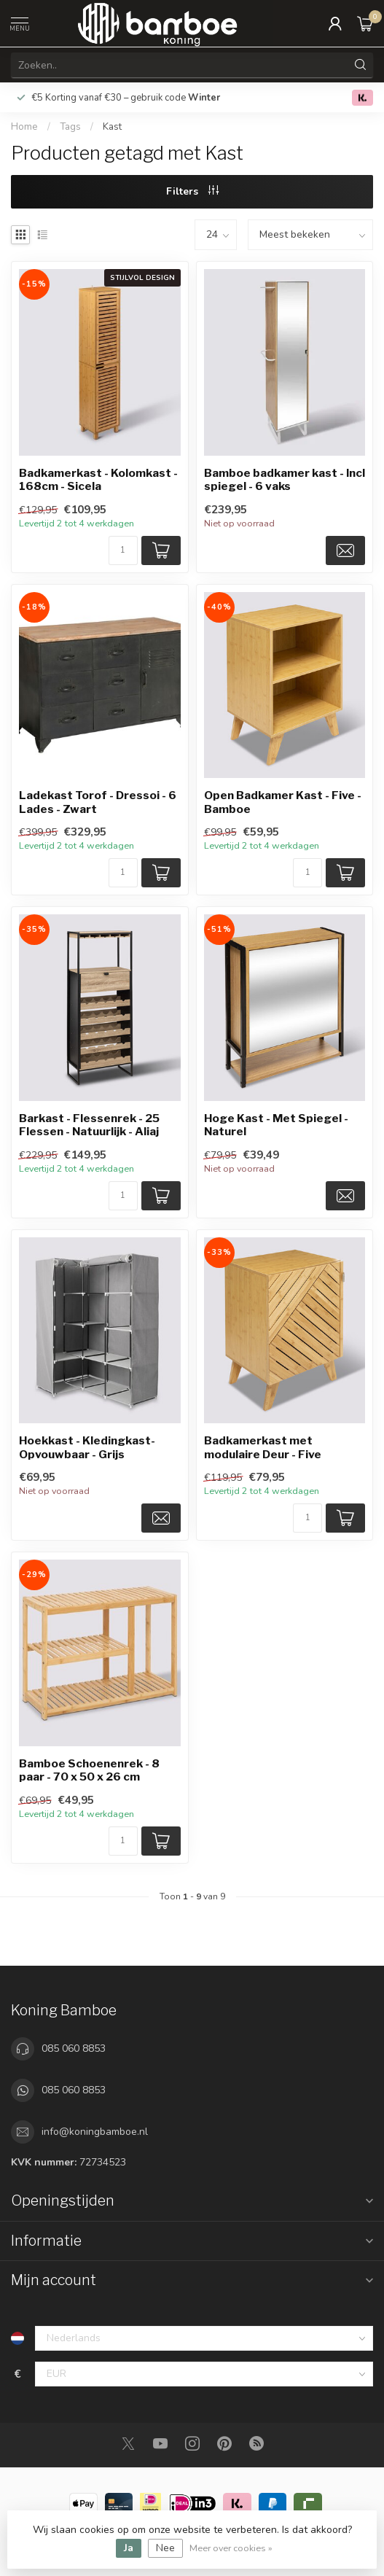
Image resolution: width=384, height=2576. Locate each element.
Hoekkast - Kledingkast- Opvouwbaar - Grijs (87, 1447)
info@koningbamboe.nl (95, 2132)
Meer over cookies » (231, 2548)
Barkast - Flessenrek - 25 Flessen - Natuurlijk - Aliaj (89, 1125)
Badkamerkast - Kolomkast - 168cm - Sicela (98, 480)
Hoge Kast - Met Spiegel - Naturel (276, 1125)
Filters (192, 191)
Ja (128, 2548)
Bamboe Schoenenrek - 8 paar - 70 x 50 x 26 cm (89, 1770)
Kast (112, 126)
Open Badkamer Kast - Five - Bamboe (282, 802)
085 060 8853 (74, 2048)
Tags (70, 126)
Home (24, 126)
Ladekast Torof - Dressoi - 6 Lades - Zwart (97, 802)
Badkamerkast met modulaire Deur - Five (262, 1447)
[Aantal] (123, 550)
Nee (165, 2548)
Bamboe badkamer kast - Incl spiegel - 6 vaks (284, 480)
